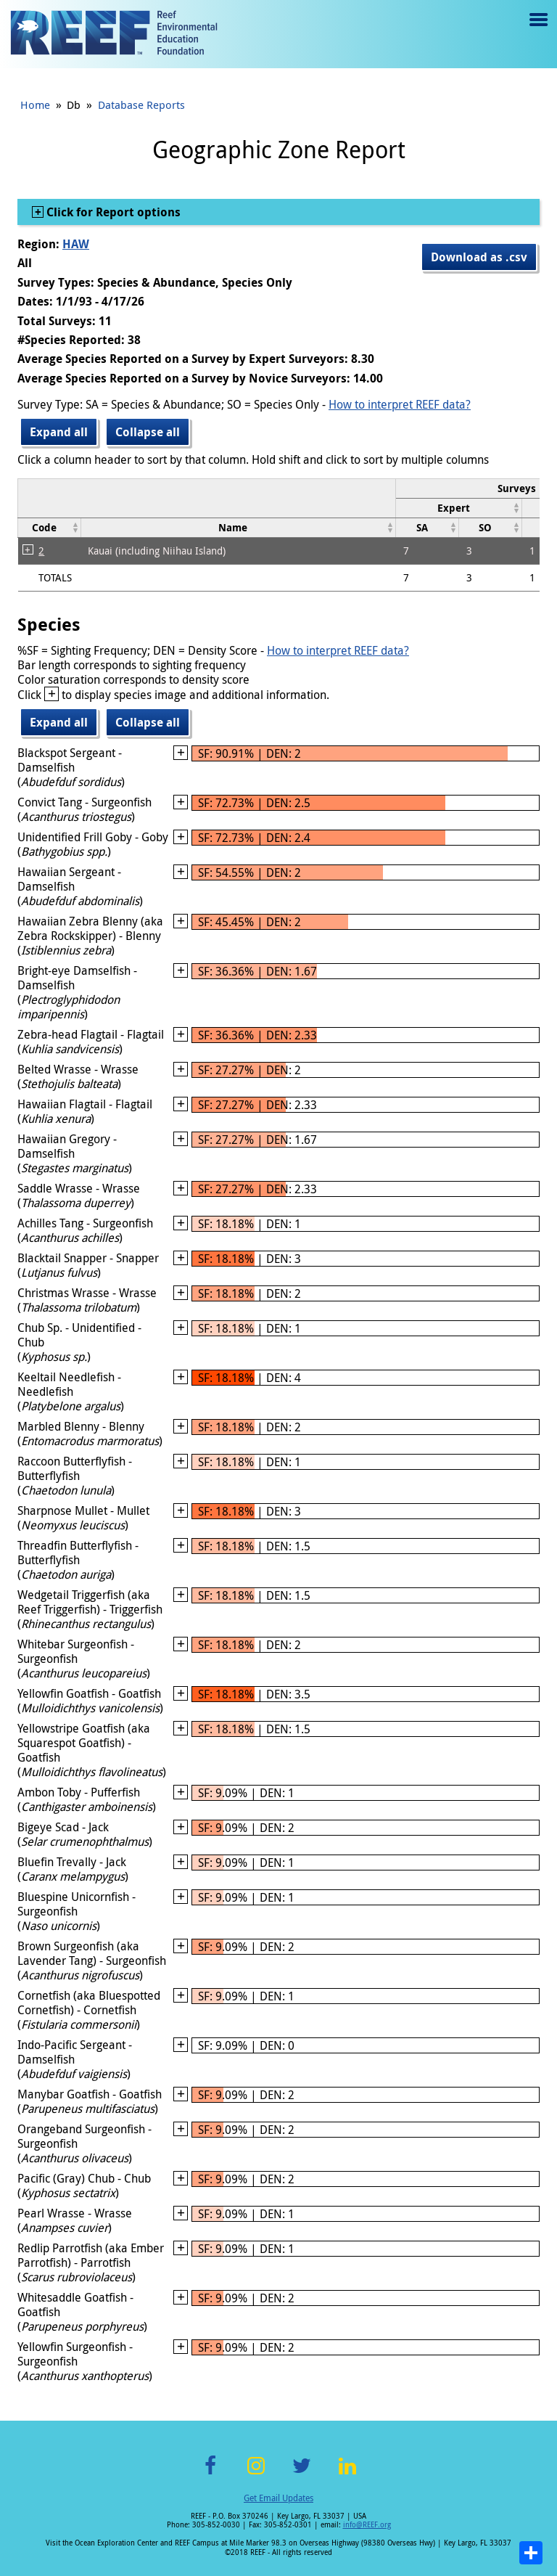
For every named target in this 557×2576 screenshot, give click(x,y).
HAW (75, 244)
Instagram (256, 2474)
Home (35, 104)
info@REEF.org (367, 2525)
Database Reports (141, 104)
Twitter (302, 2474)
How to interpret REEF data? (400, 404)
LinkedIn (347, 2474)
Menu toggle (537, 30)
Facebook (210, 2474)
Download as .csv (479, 257)
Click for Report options (112, 212)
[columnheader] (459, 508)
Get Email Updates (278, 2497)
